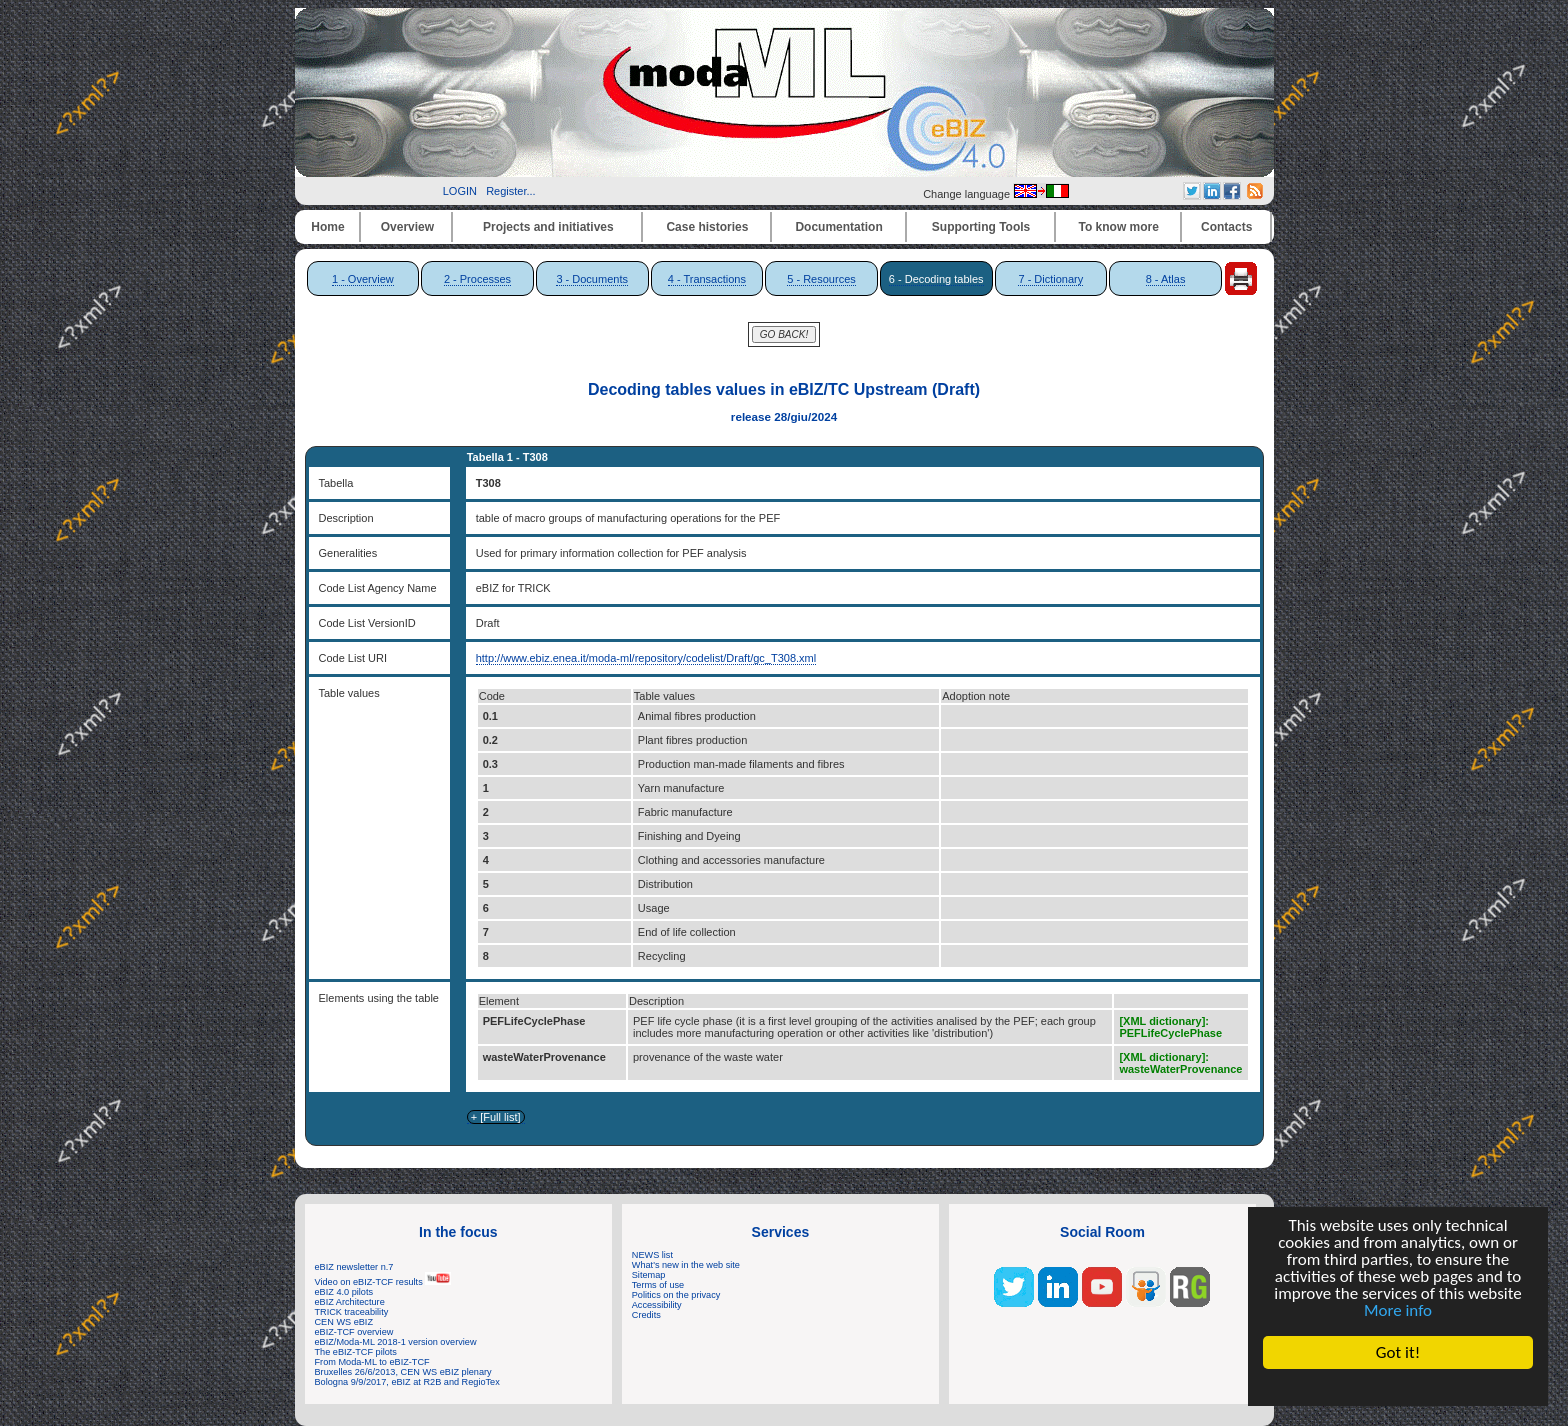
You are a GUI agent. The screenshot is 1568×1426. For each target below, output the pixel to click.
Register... (511, 191)
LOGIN (460, 191)
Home (327, 227)
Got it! (1398, 1352)
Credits (646, 1315)
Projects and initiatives (548, 227)
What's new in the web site (686, 1265)
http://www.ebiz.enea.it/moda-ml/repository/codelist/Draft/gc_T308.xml (646, 658)
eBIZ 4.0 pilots (344, 1292)
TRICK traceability (352, 1312)
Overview (407, 227)
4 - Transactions (707, 279)
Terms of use (658, 1285)
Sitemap (649, 1275)
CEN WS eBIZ (344, 1322)
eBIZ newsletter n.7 (354, 1267)
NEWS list (652, 1255)
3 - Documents (592, 279)
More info (1398, 1310)
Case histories (707, 227)
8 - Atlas (1166, 279)
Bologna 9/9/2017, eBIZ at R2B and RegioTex (407, 1382)
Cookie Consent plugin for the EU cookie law (1398, 1387)
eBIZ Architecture (350, 1302)
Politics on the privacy (676, 1295)
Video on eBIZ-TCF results (383, 1282)
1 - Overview (363, 279)
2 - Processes (477, 279)
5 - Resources (821, 279)
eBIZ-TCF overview (354, 1332)
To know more (1119, 227)
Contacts (1226, 227)
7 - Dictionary (1050, 279)
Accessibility (657, 1305)
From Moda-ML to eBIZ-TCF (372, 1362)
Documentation (838, 227)
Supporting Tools (981, 227)
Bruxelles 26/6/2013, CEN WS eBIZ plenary (403, 1372)
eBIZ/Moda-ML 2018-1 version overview (396, 1342)
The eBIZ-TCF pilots (356, 1352)
